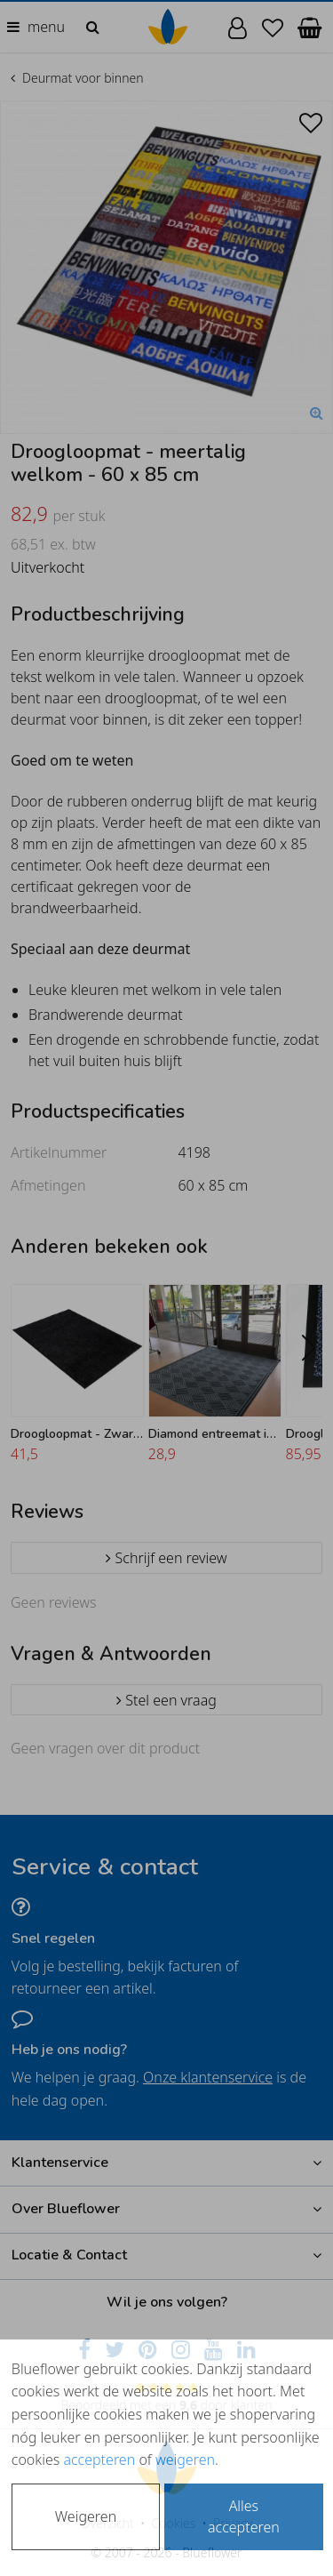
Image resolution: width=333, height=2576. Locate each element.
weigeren (185, 2459)
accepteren (99, 2459)
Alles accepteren (244, 2516)
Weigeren (85, 2516)
